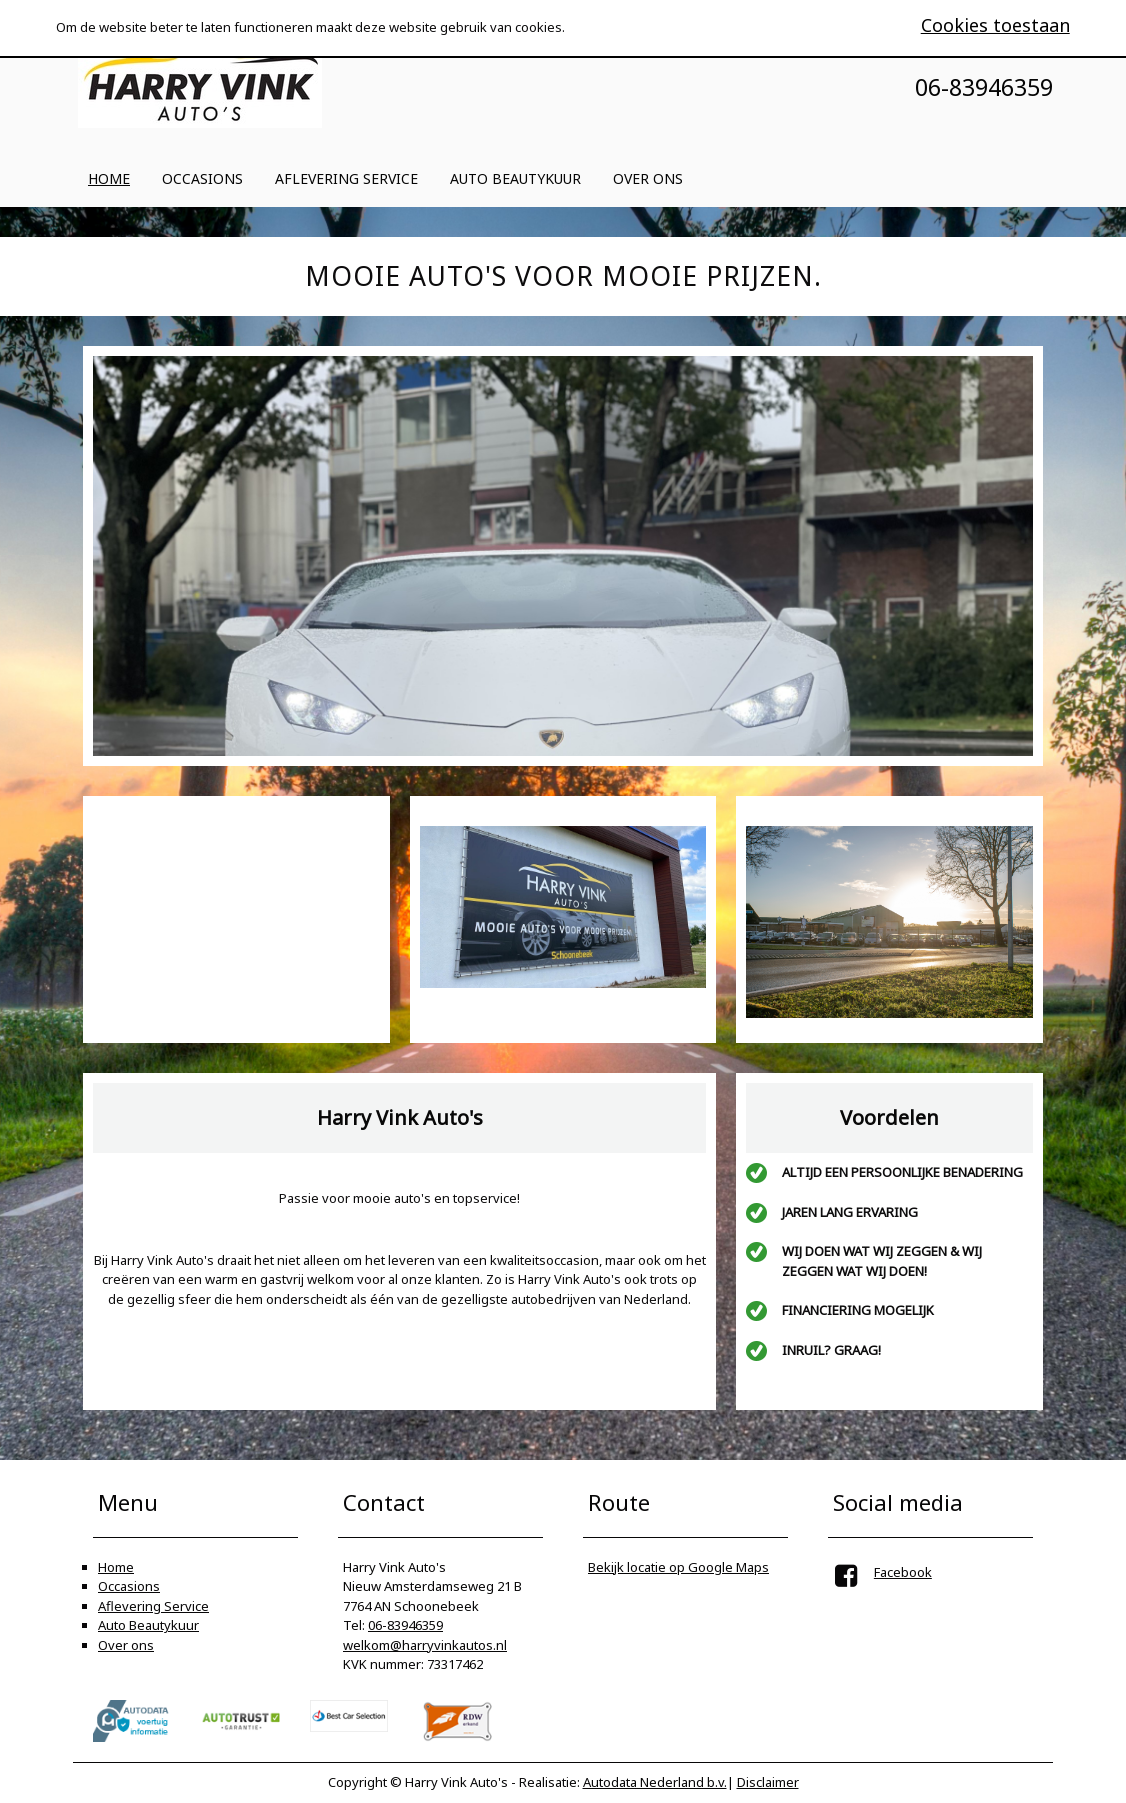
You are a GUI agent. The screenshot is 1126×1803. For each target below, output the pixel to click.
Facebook (903, 1572)
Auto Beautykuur (515, 178)
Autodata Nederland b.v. (655, 1782)
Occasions (202, 178)
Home (109, 178)
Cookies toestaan (995, 25)
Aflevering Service (346, 178)
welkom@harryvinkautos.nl (425, 1645)
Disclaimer (768, 1782)
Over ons (648, 178)
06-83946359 (405, 1625)
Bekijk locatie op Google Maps (678, 1567)
